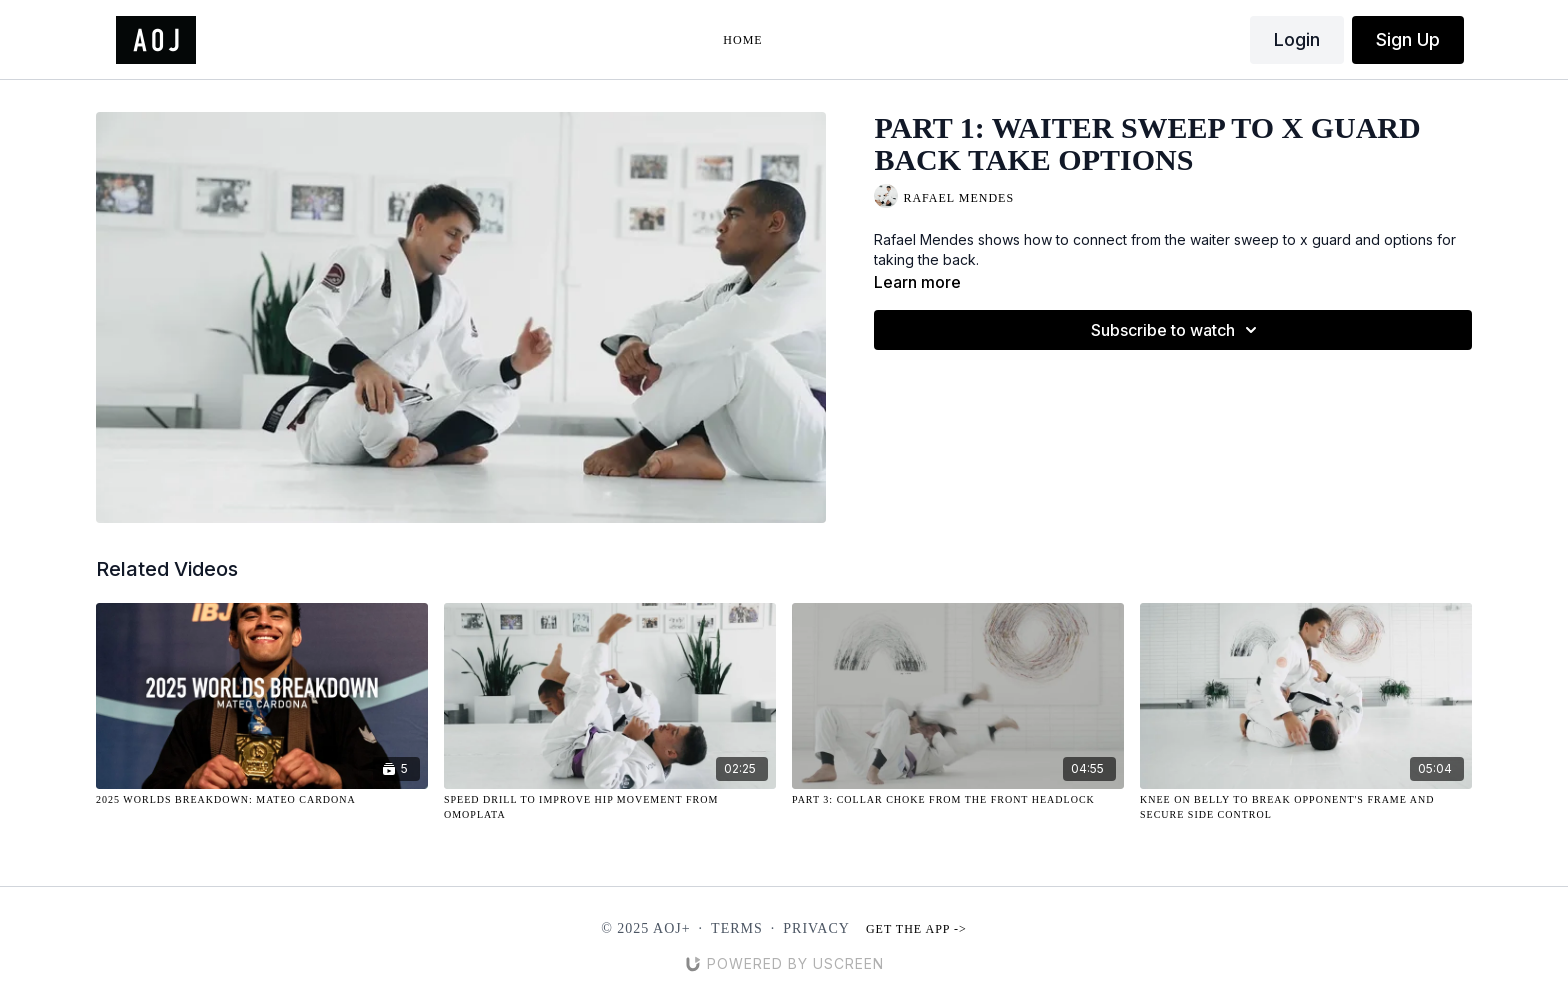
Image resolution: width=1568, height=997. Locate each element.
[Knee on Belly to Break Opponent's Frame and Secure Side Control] (1306, 807)
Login (1297, 39)
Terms (737, 928)
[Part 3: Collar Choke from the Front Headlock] (958, 799)
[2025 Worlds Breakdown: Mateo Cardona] (262, 799)
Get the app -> (916, 929)
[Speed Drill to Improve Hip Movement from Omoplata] (610, 807)
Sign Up (1408, 39)
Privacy (816, 928)
